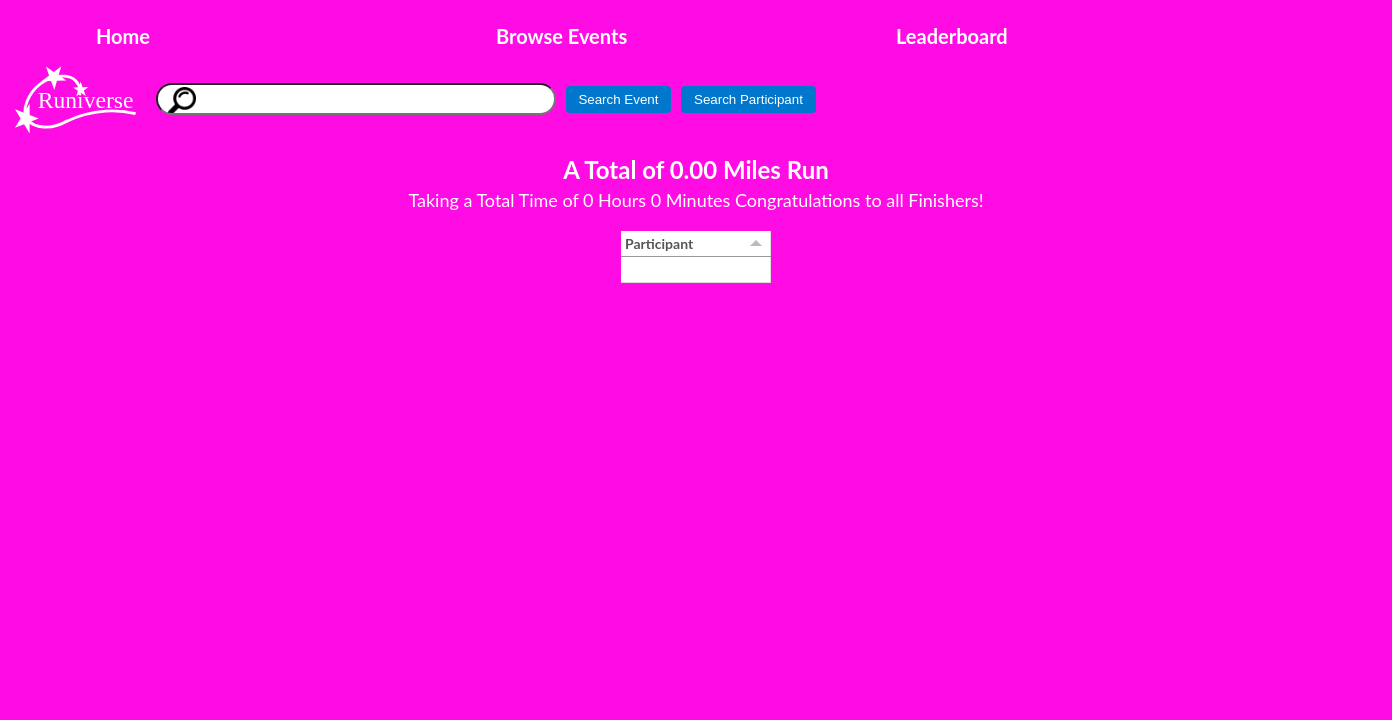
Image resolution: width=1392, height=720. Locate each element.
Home (123, 36)
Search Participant (748, 99)
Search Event (618, 99)
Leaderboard (952, 36)
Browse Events (561, 36)
